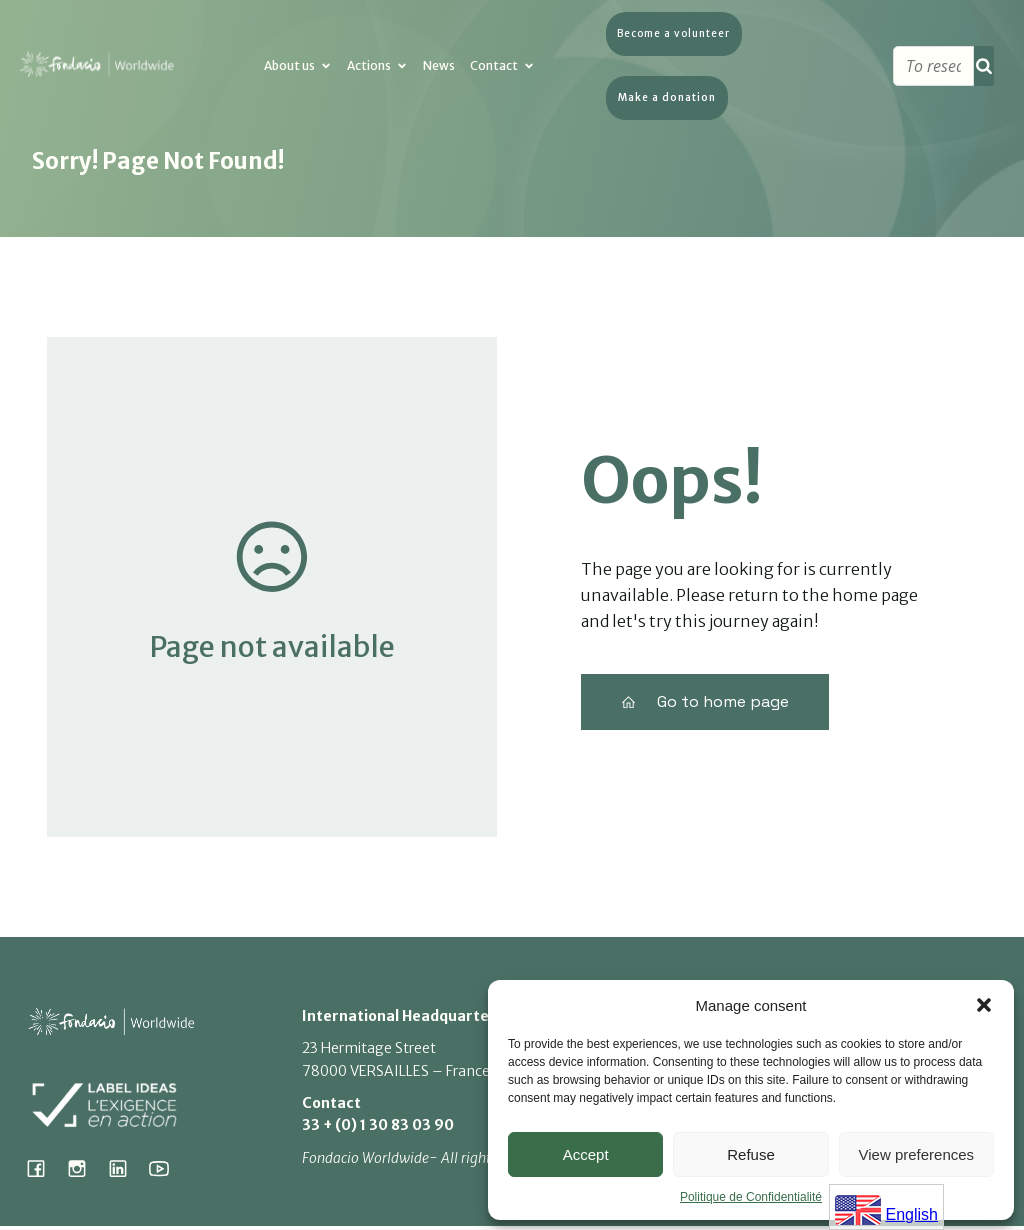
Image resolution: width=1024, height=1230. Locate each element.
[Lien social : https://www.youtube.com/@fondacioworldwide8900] (166, 1172)
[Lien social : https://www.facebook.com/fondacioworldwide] (43, 1172)
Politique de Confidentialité (751, 1197)
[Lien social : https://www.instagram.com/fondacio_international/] (84, 1172)
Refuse (751, 1154)
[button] (984, 1005)
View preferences (917, 1154)
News (439, 71)
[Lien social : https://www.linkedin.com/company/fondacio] (125, 1172)
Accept (586, 1154)
